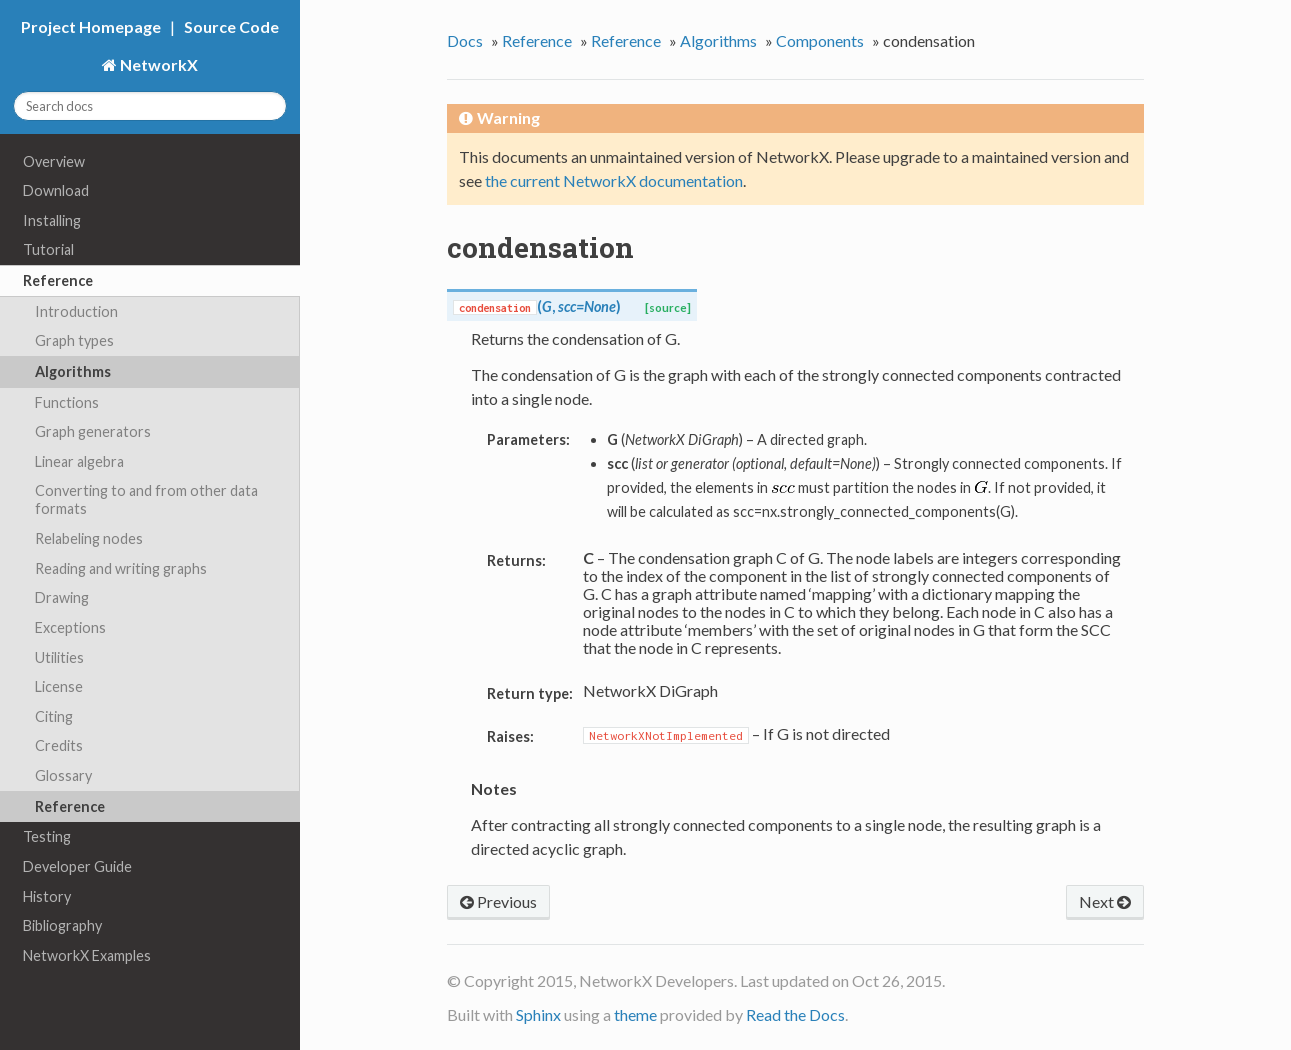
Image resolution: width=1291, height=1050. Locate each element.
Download (56, 190)
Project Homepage (91, 26)
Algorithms (73, 371)
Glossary (63, 775)
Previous (498, 901)
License (59, 686)
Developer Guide (77, 866)
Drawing (62, 597)
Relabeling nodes (89, 538)
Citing (54, 716)
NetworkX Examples (87, 955)
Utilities (59, 657)
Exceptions (70, 627)
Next (1105, 901)
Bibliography (62, 925)
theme (635, 1014)
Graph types (74, 340)
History (47, 896)
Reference (58, 280)
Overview (54, 161)
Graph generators (93, 431)
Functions (67, 402)
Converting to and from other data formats (146, 499)
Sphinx (538, 1014)
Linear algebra (79, 461)
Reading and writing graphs (121, 568)
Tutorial (48, 249)
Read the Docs (795, 1014)
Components (820, 40)
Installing (52, 220)
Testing (47, 836)
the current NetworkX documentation (614, 180)
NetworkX (157, 64)
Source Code (231, 26)
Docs (465, 40)
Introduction (76, 311)
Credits (59, 745)
